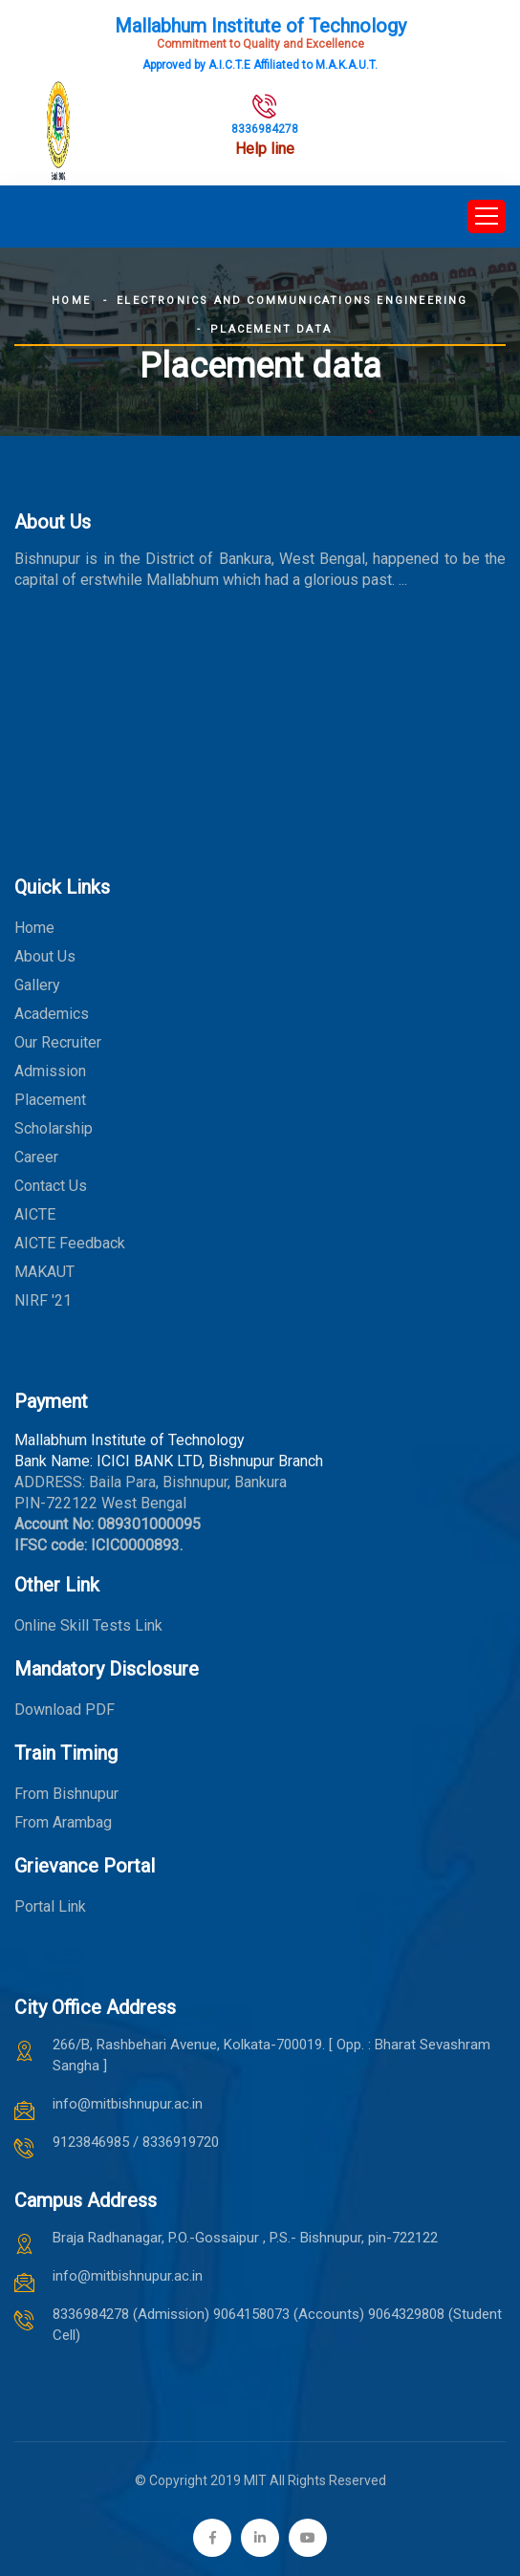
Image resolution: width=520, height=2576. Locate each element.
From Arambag (63, 1822)
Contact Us (50, 1186)
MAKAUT (44, 1272)
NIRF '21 (43, 1300)
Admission (50, 1071)
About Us (45, 956)
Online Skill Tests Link (88, 1625)
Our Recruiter (57, 1042)
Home (71, 300)
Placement (50, 1100)
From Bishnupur (66, 1794)
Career (36, 1157)
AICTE (34, 1214)
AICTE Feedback (69, 1243)
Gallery (37, 985)
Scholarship (53, 1128)
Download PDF (64, 1709)
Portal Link (50, 1906)
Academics (51, 1014)
